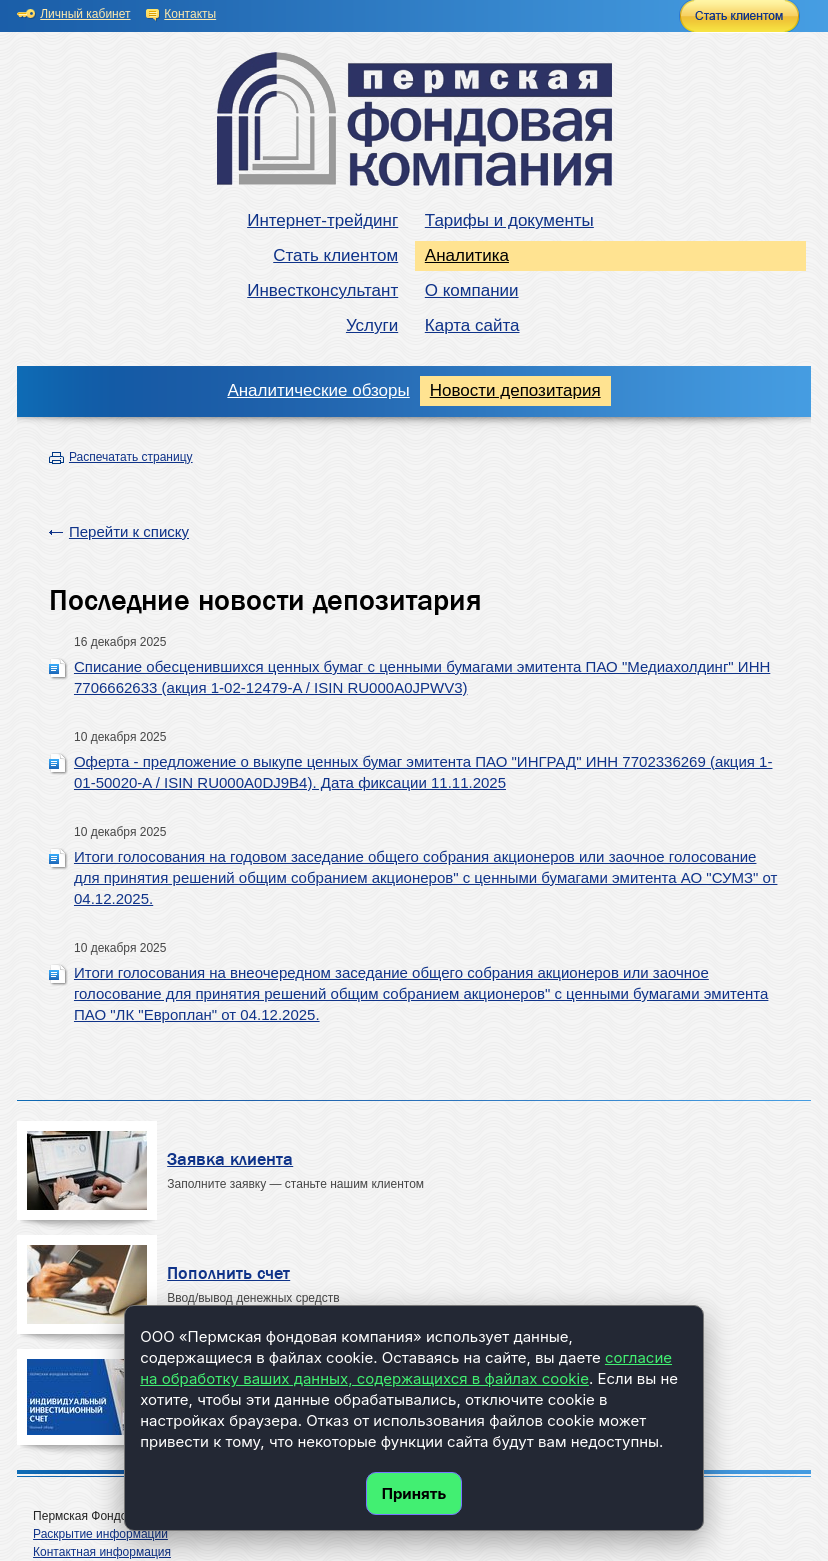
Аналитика (467, 255)
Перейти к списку (129, 531)
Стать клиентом (335, 255)
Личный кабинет (85, 14)
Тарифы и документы (509, 220)
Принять (414, 1493)
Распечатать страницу (131, 457)
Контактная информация (102, 1552)
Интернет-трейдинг (322, 220)
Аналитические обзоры (318, 390)
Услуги (372, 325)
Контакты (190, 14)
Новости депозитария (515, 390)
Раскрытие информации (100, 1534)
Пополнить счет (228, 1273)
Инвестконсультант (322, 290)
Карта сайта (472, 325)
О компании (472, 290)
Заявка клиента (230, 1159)
